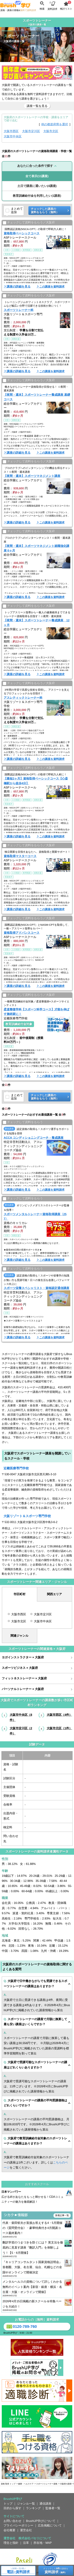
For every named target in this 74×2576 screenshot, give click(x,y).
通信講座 (45, 2503)
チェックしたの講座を (56, 2570)
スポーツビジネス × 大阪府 (20, 1667)
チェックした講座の (48, 210)
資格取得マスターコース (20, 856)
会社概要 (9, 2530)
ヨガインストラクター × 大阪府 (23, 1657)
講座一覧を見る (37, 105)
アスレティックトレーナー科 (23, 697)
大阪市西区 (11, 131)
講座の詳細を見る (19, 286)
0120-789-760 (21, 2326)
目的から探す (12, 2508)
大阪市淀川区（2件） (21, 1731)
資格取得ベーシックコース (21, 233)
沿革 (26, 2542)
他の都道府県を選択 (54, 124)
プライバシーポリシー (18, 2525)
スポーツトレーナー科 (18, 310)
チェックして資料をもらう (23, 1122)
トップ (8, 2503)
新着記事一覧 (62, 2215)
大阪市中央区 (13, 136)
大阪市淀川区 (31, 131)
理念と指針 (11, 2542)
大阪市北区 (50, 131)
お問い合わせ (12, 2520)
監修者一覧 (52, 2508)
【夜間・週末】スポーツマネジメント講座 (32, 475)
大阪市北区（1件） (59, 1728)
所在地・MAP (42, 2542)
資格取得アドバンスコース (21, 932)
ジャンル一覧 (26, 2503)
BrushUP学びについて (40, 2520)
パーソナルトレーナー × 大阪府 (23, 1689)
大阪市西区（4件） (59, 1714)
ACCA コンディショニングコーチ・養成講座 (33, 1137)
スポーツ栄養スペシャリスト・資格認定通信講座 (36, 1288)
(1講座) (37, 195)
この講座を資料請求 (52, 286)
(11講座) (36, 176)
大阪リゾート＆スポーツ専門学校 (27, 1516)
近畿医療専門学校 (16, 1468)
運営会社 (26, 2530)
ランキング (33, 2508)
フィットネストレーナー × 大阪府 (24, 1678)
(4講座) (37, 185)
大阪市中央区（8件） (21, 1717)
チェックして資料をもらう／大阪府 (29, 223)
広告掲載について (50, 2525)
